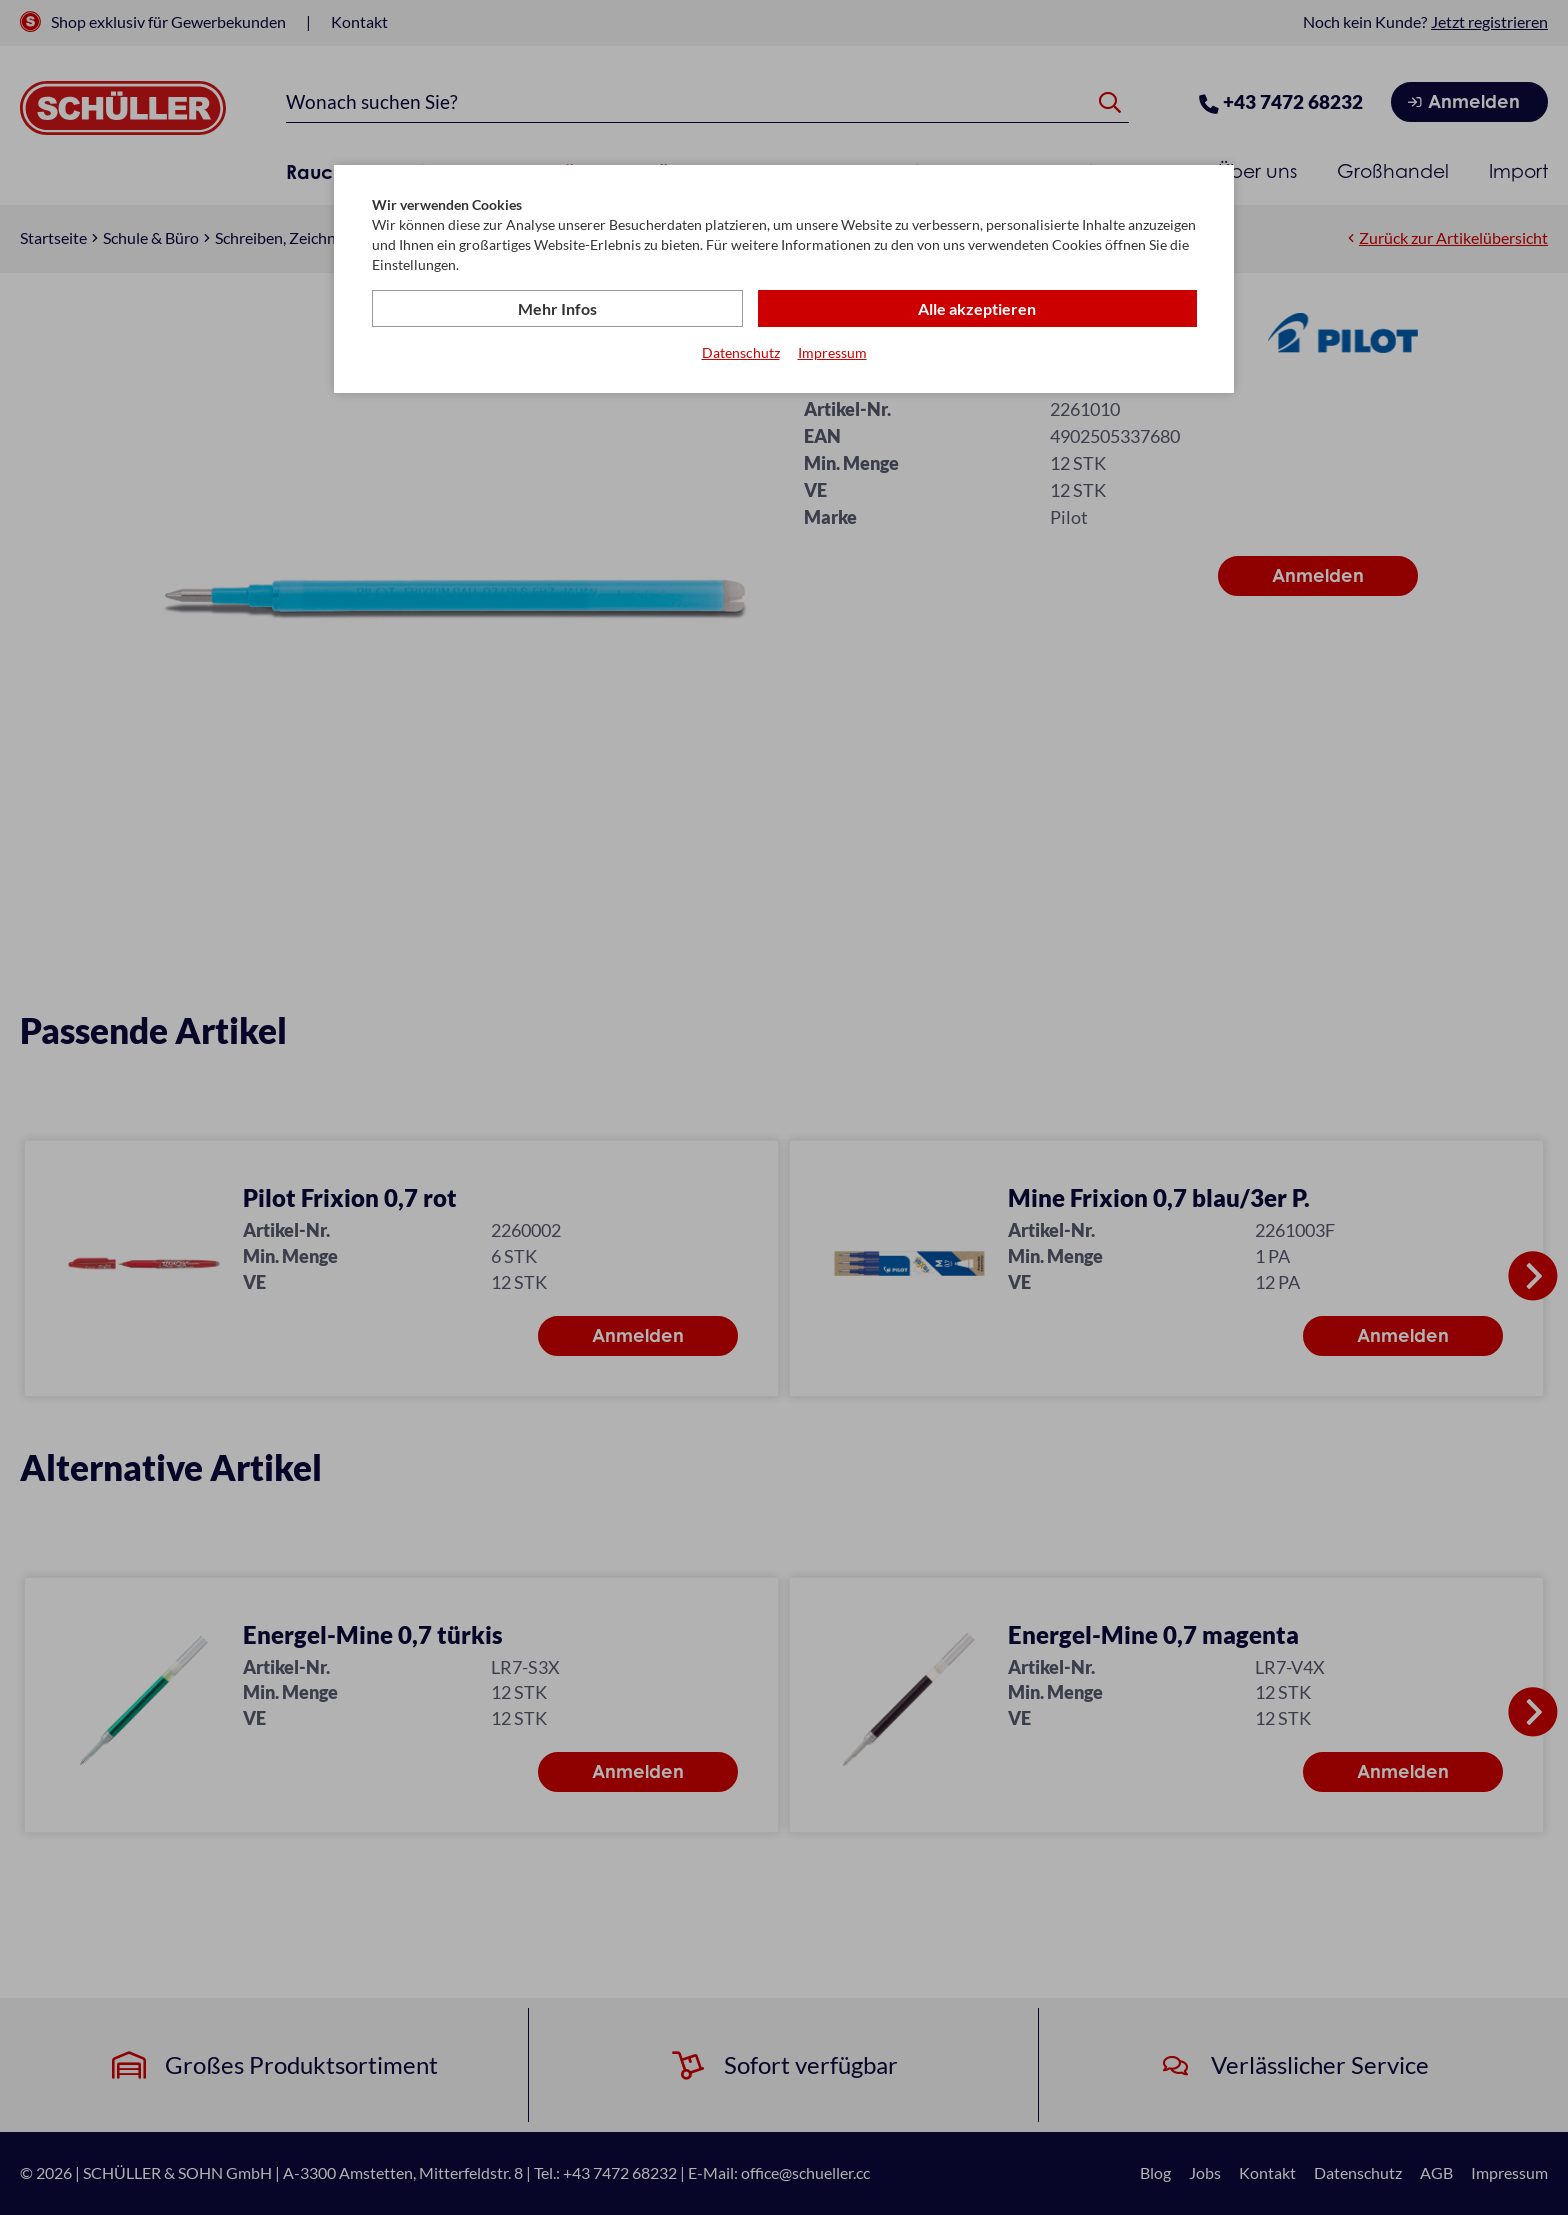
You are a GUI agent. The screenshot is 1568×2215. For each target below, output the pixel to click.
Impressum (832, 353)
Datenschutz (741, 353)
